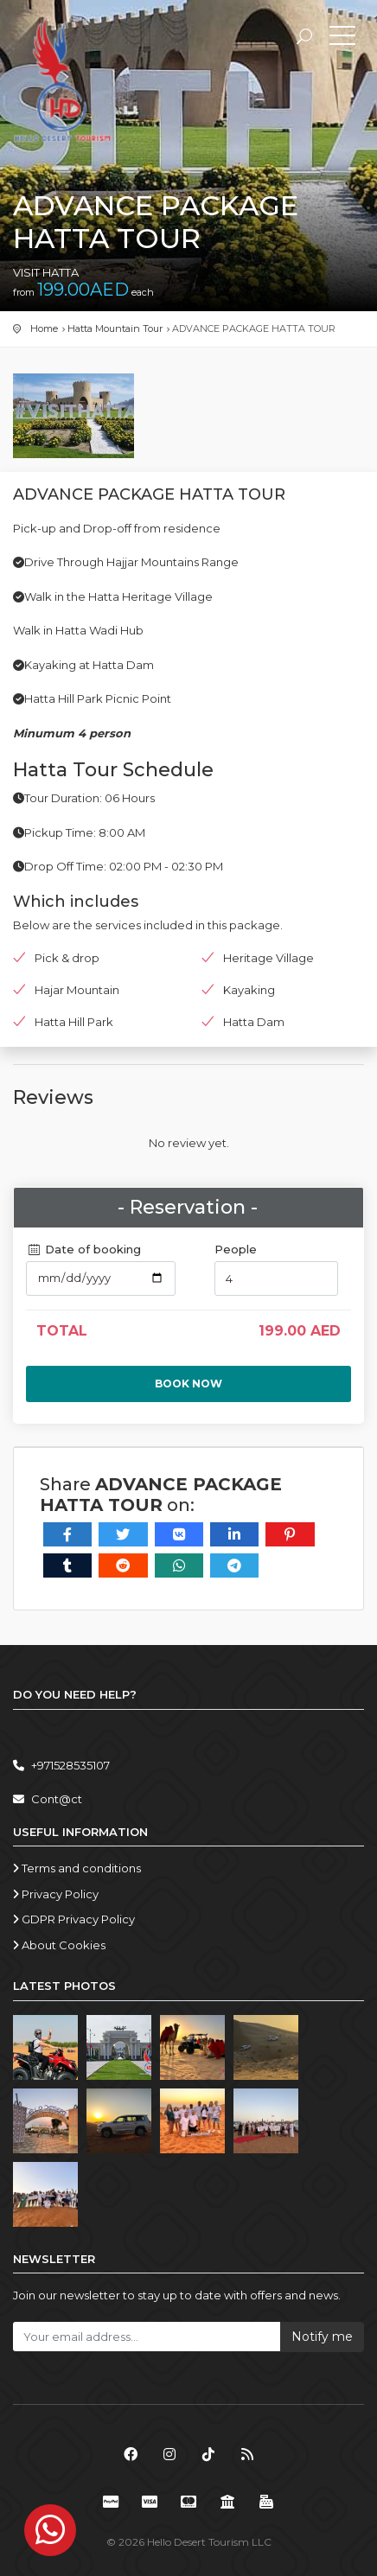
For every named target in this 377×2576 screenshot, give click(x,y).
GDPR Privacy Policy (74, 1919)
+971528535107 (61, 1765)
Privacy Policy (56, 1894)
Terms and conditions (77, 1868)
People (235, 1249)
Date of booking (83, 1249)
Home (44, 328)
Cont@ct (47, 1799)
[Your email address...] (146, 2336)
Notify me (322, 2336)
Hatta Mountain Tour (115, 328)
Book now (188, 1383)
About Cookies (59, 1945)
